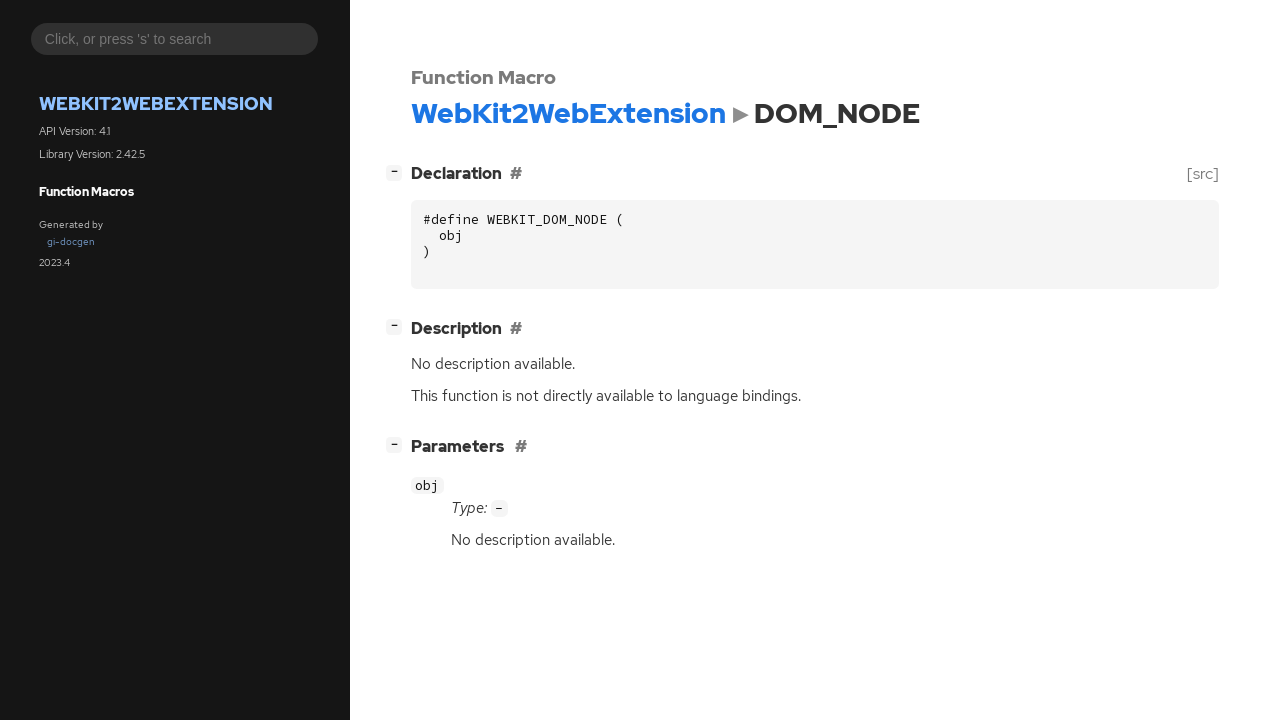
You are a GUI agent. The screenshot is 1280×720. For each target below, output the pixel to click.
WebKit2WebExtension (156, 103)
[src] (1203, 173)
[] (398, 171)
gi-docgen (71, 241)
